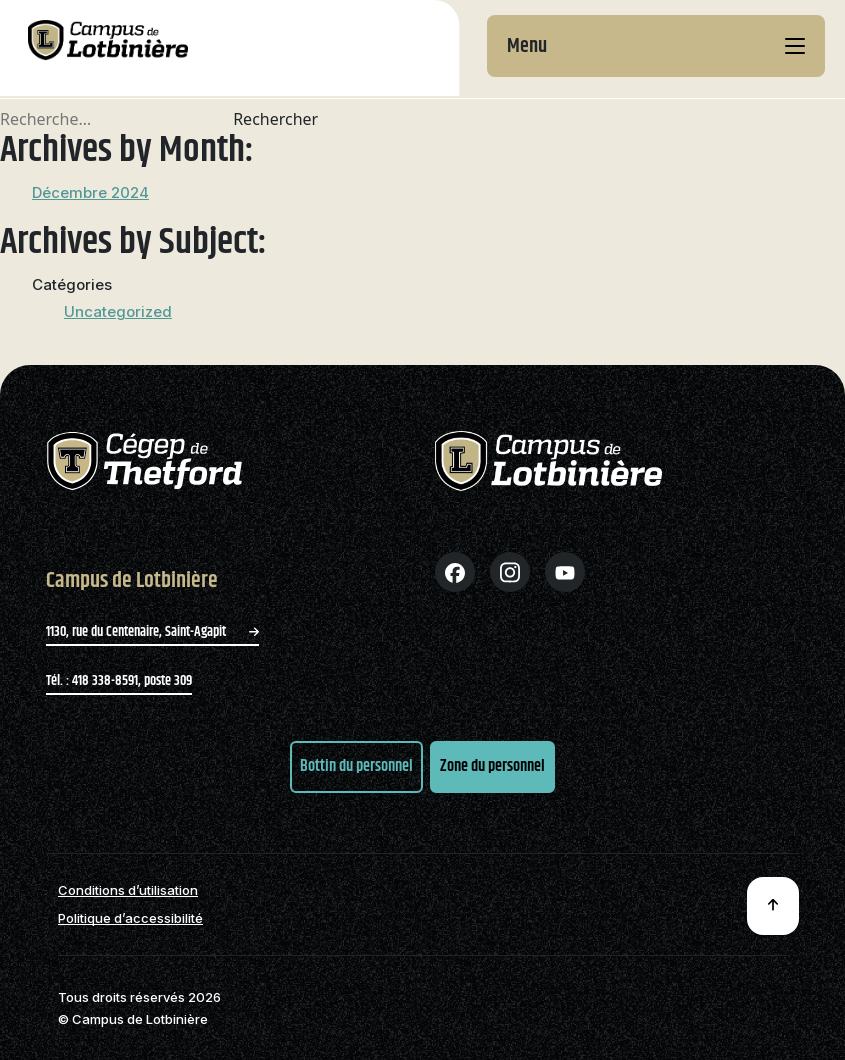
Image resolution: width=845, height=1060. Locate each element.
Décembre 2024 (90, 192)
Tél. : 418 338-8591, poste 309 (119, 681)
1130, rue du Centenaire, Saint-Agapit (152, 632)
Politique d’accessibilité (130, 918)
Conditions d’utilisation (128, 890)
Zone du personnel (492, 766)
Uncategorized (118, 311)
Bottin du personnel (356, 766)
